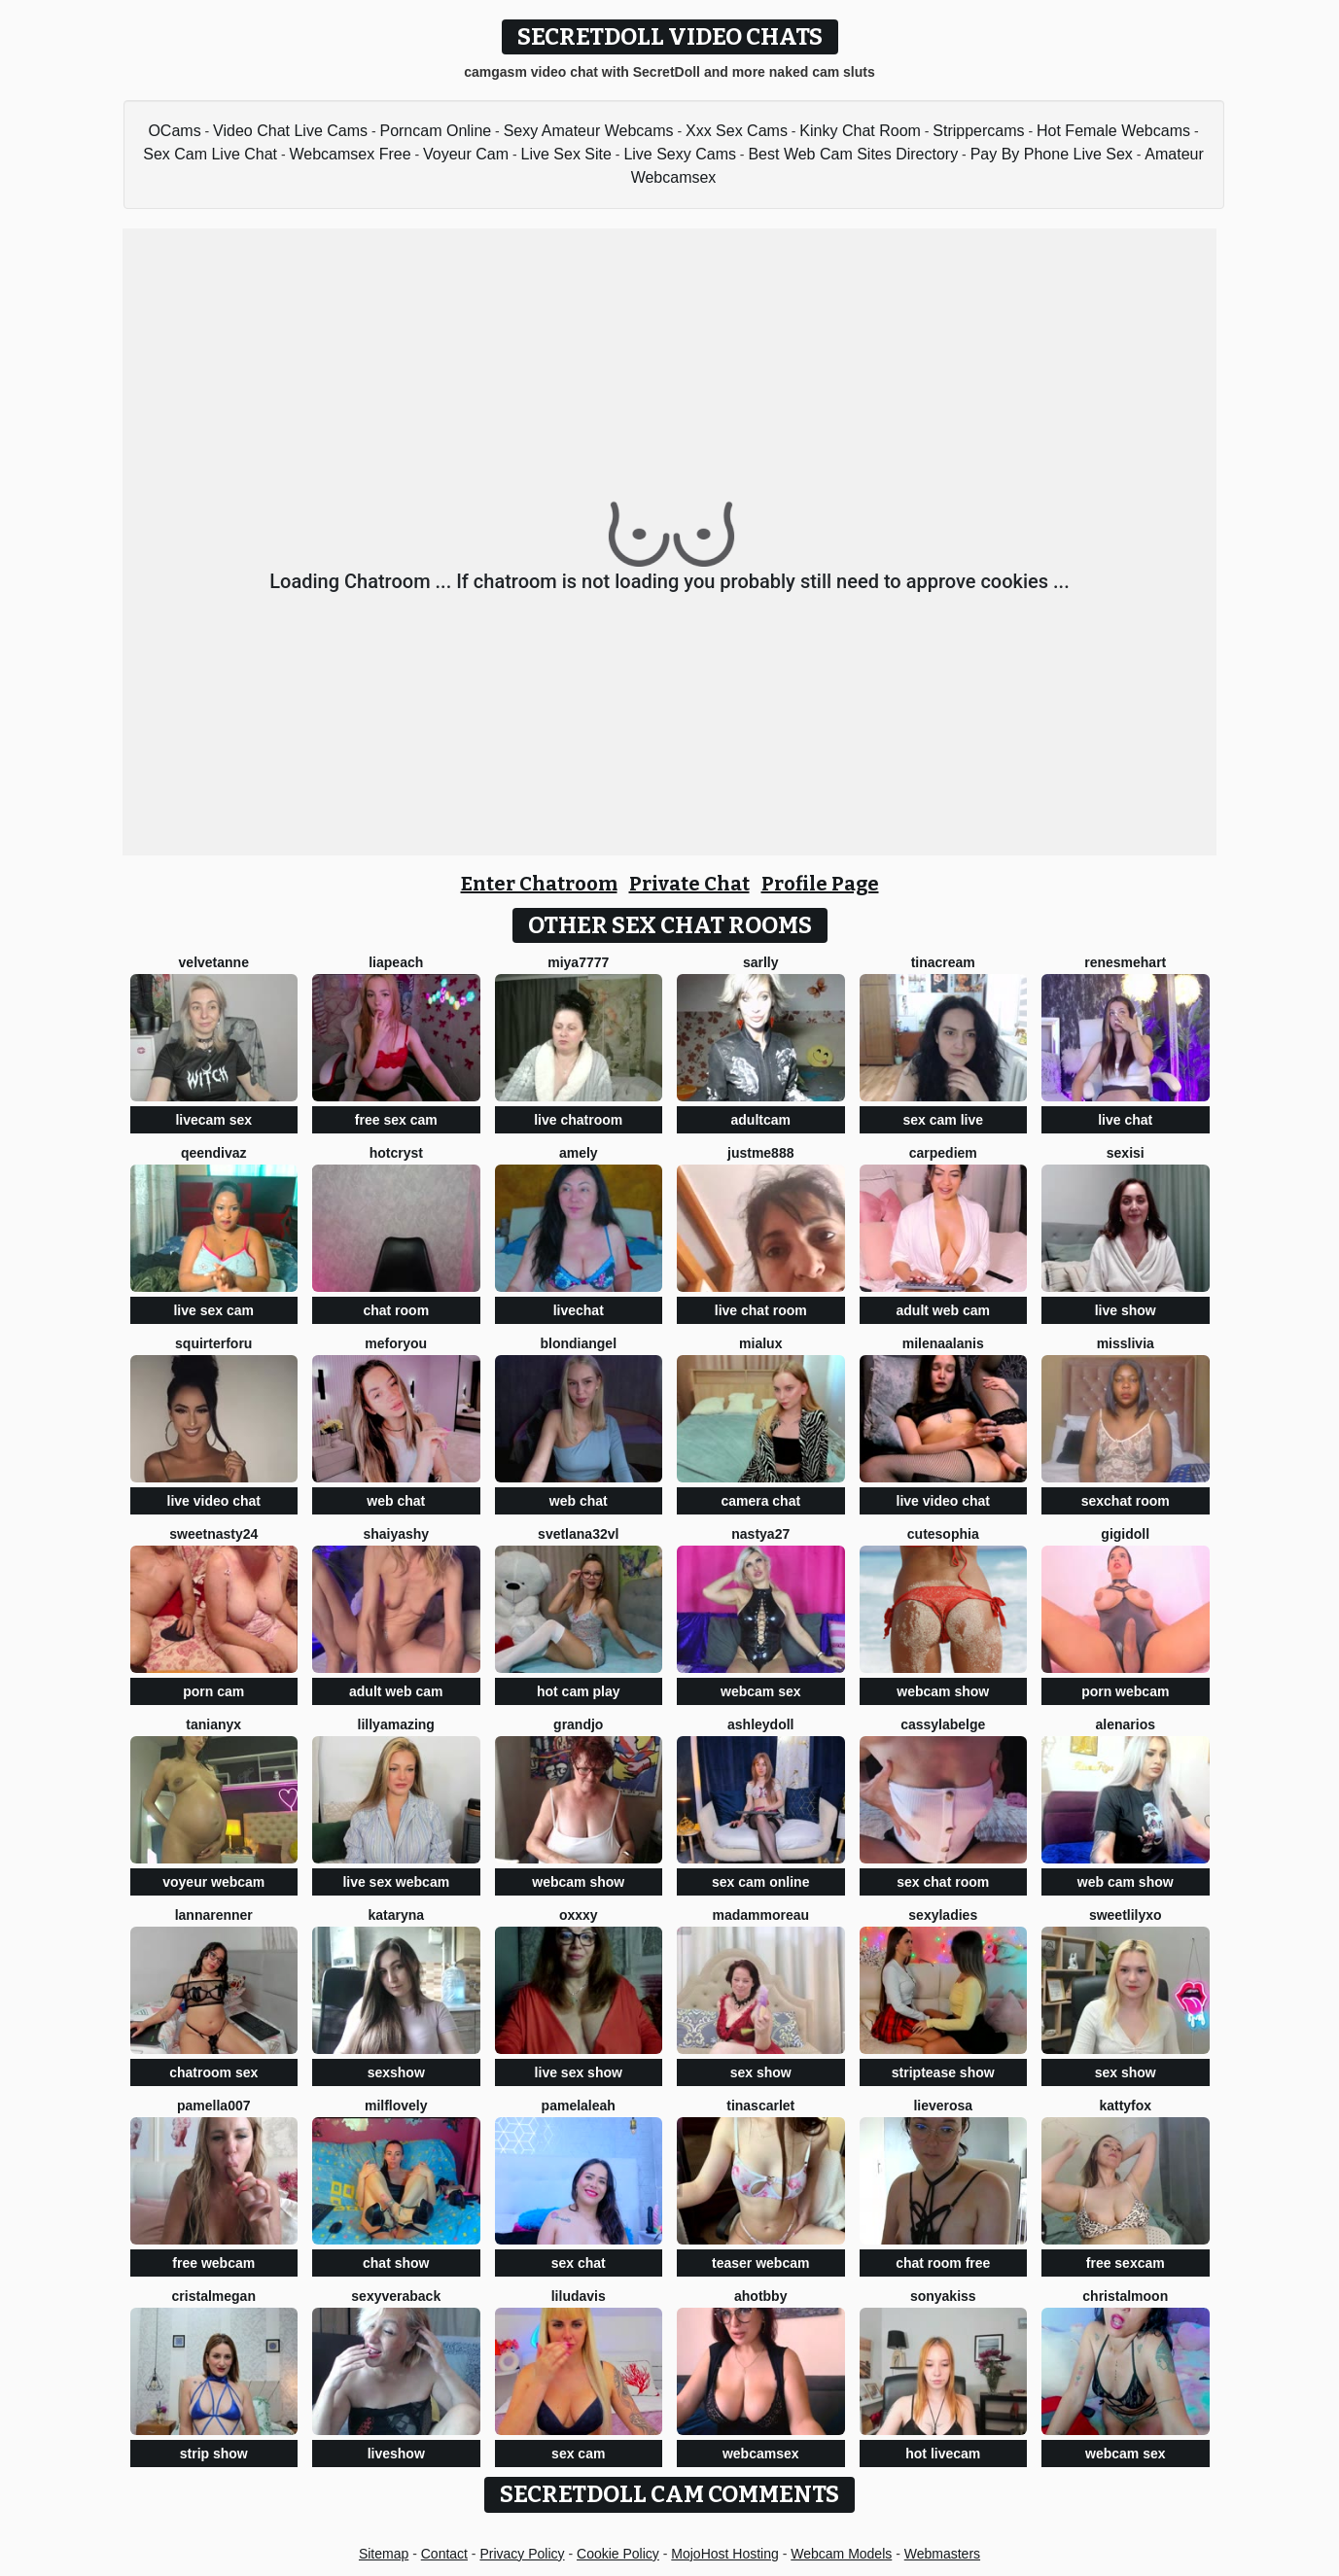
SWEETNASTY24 (213, 1534)
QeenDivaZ (214, 1153)
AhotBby (760, 2296)
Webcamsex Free (350, 154)
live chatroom (578, 1120)
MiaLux (760, 1343)
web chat (396, 1501)
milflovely (396, 2105)
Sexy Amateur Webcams (589, 130)
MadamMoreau (760, 1915)
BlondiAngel (578, 1343)
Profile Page (820, 883)
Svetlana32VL (578, 1534)
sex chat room (943, 1882)
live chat (1125, 1120)
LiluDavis (578, 2296)
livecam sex (213, 1120)
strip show (214, 2453)
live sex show (578, 2072)
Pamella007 (214, 2105)
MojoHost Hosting (725, 2553)
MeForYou (396, 1343)
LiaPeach (396, 962)
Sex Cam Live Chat (210, 154)
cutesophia (943, 1534)
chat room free (943, 2263)
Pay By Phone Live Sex (1051, 154)
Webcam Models (841, 2553)
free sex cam (396, 1120)
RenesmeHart (1125, 962)
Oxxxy (578, 1915)
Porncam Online (435, 130)
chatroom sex (213, 2072)
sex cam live (942, 1120)
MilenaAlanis (943, 1343)
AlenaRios (1125, 1724)
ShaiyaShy (396, 1534)
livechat (578, 1310)
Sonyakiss (943, 2296)
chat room (396, 1310)
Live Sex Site (566, 154)
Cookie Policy (618, 2553)
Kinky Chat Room (860, 130)
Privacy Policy (521, 2553)
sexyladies (942, 1915)
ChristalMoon (1125, 2296)
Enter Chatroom (539, 883)
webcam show (943, 1691)
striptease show (943, 2072)
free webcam (213, 2263)
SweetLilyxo (1125, 1915)
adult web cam (943, 1310)
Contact (444, 2553)
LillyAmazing (396, 1724)
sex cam (578, 2453)
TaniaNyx (213, 1724)
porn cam (213, 1691)
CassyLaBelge (942, 1724)
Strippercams (978, 130)
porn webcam (1125, 1691)
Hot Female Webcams (1113, 130)
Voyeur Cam (466, 154)
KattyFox (1125, 2105)
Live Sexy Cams (679, 154)
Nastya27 (760, 1534)
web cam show (1125, 1882)
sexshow (396, 2072)
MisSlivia (1125, 1343)
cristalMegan (214, 2296)
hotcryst (396, 1153)
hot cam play (578, 1691)
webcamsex (760, 2453)
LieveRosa (942, 2105)
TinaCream (943, 962)
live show (1125, 1310)
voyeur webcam (213, 1882)
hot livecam (942, 2453)
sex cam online (760, 1882)
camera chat (760, 1501)
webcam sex (761, 1691)
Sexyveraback (395, 2296)
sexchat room (1125, 1501)
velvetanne (214, 962)
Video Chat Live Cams (290, 130)
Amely (578, 1153)
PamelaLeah (579, 2105)
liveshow (396, 2453)
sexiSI (1126, 1153)
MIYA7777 (578, 962)
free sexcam (1125, 2263)
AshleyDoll (760, 1724)
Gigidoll (1125, 1534)
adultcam (761, 1120)
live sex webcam (395, 1882)
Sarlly (761, 962)
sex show (761, 2072)
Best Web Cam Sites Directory (853, 154)
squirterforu (213, 1343)
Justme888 (760, 1153)
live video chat (214, 1501)
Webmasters (942, 2553)
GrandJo (578, 1724)
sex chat (578, 2263)
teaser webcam (760, 2263)
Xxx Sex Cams (737, 130)
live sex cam (213, 1310)
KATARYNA (396, 1915)
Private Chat (689, 883)
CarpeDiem (943, 1153)
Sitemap (383, 2553)
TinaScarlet (760, 2105)
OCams (174, 130)
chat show (396, 2263)
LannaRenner (214, 1915)
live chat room (761, 1310)
